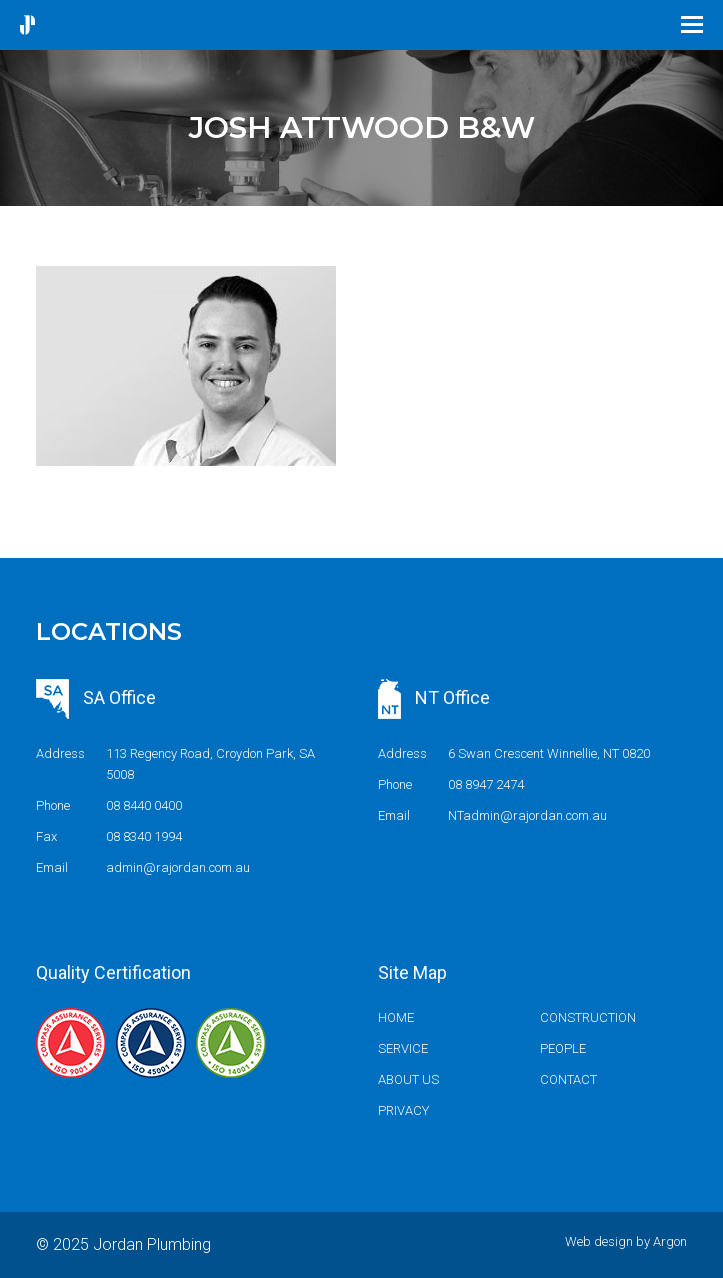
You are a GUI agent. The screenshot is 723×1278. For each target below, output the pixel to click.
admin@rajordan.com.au (178, 867)
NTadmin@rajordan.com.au (527, 815)
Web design (599, 1241)
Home (396, 1017)
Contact (568, 1079)
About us (408, 1079)
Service (403, 1048)
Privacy (403, 1110)
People (563, 1048)
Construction (588, 1017)
